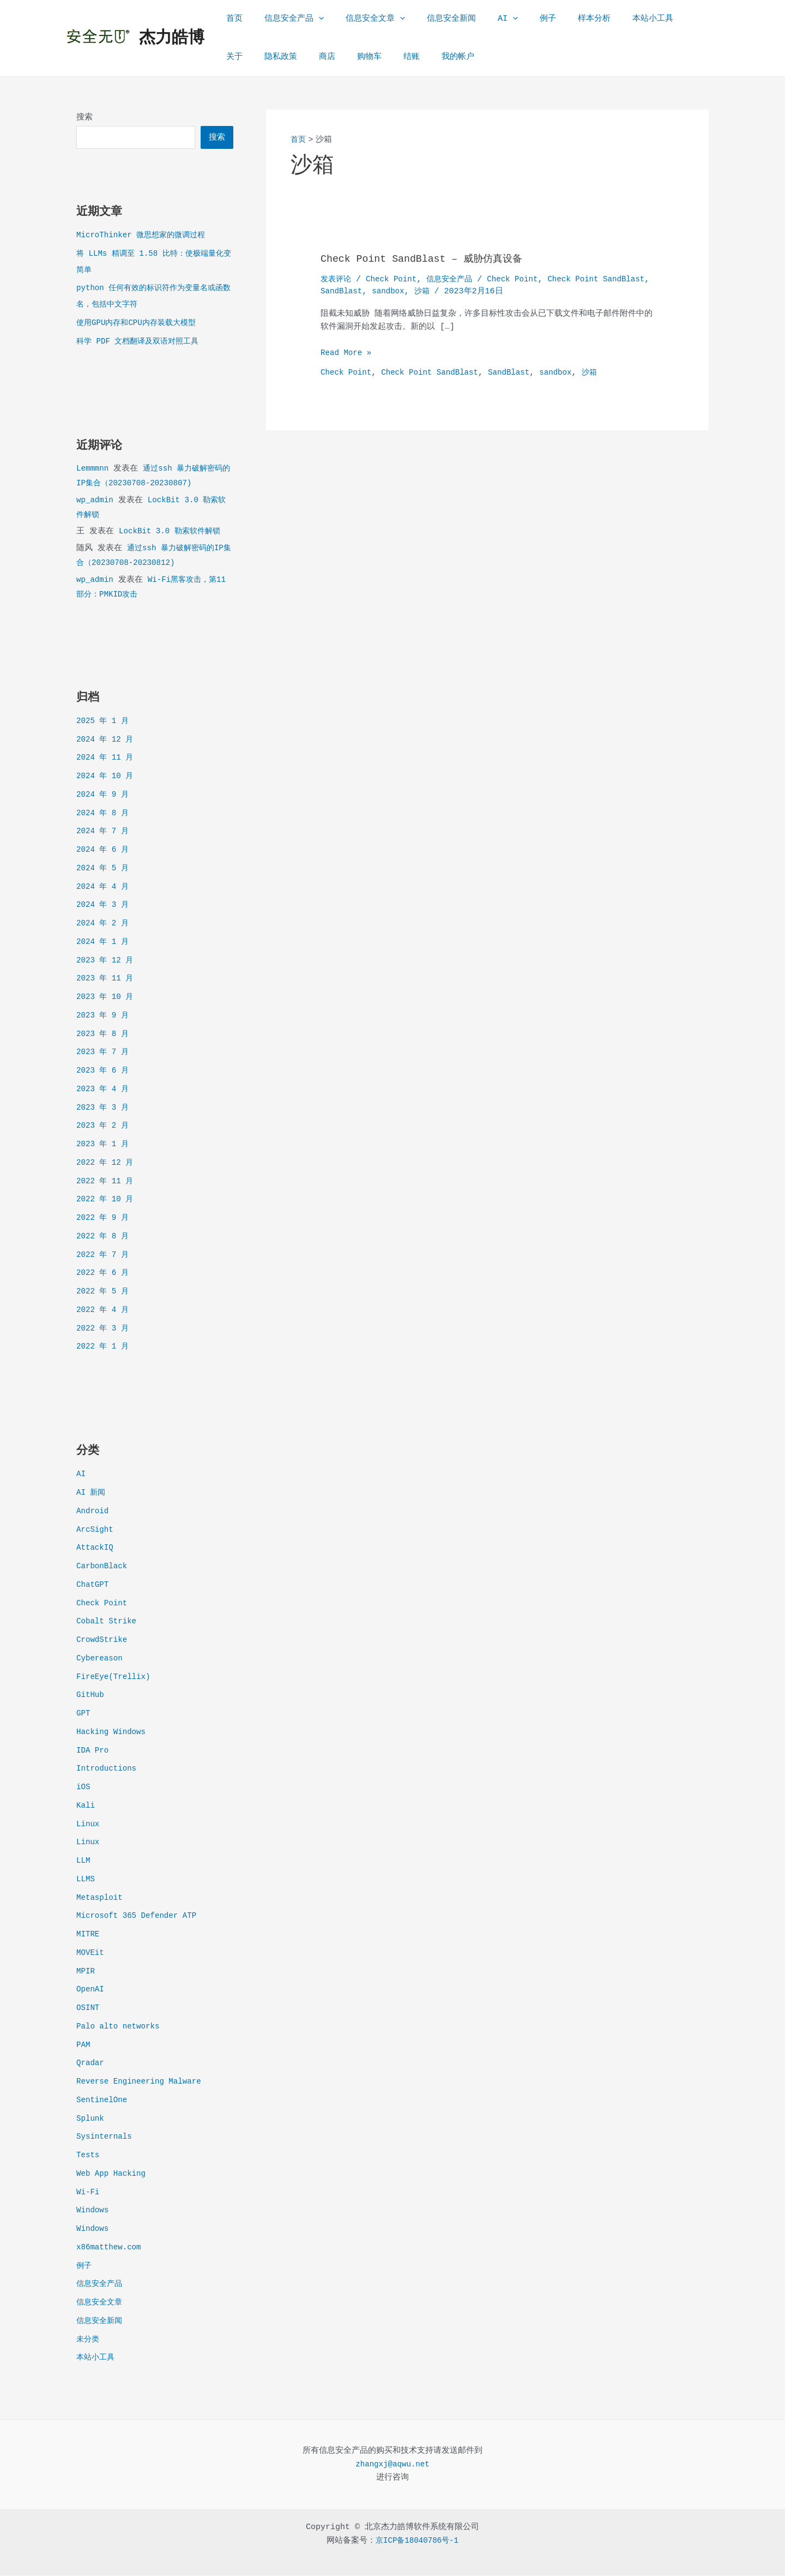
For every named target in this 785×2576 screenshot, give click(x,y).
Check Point (103, 1604)
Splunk (91, 2119)
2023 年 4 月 (104, 1089)
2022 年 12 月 (106, 1163)
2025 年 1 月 (104, 721)
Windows (93, 2211)
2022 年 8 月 (104, 1237)
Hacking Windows (113, 1732)
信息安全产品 (286, 19)
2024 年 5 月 (104, 869)
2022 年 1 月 (104, 1347)
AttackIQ (96, 1548)
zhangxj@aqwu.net (392, 2465)
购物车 (317, 57)
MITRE (88, 1935)
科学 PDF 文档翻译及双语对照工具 (141, 342)
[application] (310, 19)
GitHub (91, 1695)
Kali (86, 1806)
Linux (88, 1824)
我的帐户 (395, 57)
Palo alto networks (120, 2027)
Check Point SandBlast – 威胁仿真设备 (432, 258)
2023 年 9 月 (104, 1016)
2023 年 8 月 (104, 1034)
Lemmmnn (93, 469)
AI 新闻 (91, 1493)
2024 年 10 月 (106, 776)
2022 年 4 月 (104, 1310)
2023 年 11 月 (106, 979)
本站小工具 (611, 18)
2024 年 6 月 (104, 850)
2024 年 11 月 (106, 758)
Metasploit (100, 1898)
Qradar (91, 2063)
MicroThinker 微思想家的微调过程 (145, 235)
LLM (83, 1861)
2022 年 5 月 (104, 1292)
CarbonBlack (103, 1567)
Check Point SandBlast (435, 372)
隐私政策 (240, 57)
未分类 (88, 2340)
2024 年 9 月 (104, 795)
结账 (354, 57)
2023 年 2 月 (104, 1126)
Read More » (348, 353)
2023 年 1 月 (104, 1144)
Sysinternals (105, 2137)
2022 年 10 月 (106, 1200)
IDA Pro (93, 1751)
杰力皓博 (171, 38)
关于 (657, 18)
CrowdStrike (103, 1640)
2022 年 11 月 (106, 1182)
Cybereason (100, 1659)
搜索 (84, 117)
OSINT (88, 2008)
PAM (83, 2045)
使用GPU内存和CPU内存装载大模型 (140, 323)
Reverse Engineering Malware (142, 2082)
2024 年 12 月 (106, 740)
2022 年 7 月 (104, 1255)
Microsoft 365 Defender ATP (140, 1916)
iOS (83, 1787)
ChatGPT (93, 1585)
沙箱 (481, 291)
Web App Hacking (113, 2174)
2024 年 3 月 (104, 905)
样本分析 (558, 18)
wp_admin (96, 500)
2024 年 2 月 (104, 924)
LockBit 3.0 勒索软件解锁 (173, 532)
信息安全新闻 (432, 18)
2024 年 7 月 (104, 831)
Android (93, 1511)
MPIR (86, 1972)
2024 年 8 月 (104, 813)
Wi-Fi (88, 2193)
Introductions (108, 1769)
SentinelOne (103, 2100)
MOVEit (91, 1953)
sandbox (445, 291)
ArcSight (96, 1530)
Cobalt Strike (108, 1622)
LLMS (86, 1880)
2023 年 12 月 (106, 961)
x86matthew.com (110, 2248)
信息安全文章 (361, 19)
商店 (281, 57)
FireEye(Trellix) (115, 1677)
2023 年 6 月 (104, 1071)
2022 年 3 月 (104, 1329)
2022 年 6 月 (104, 1273)
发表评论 (337, 279)
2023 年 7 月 (104, 1052)
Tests (88, 2155)
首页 (232, 18)
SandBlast (397, 291)
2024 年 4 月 (104, 887)
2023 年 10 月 (106, 997)
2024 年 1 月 (104, 942)
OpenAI (91, 1990)
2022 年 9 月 (104, 1218)
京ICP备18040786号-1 (417, 2541)
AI (483, 19)
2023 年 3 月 (104, 1108)
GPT (83, 1714)
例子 (518, 18)
